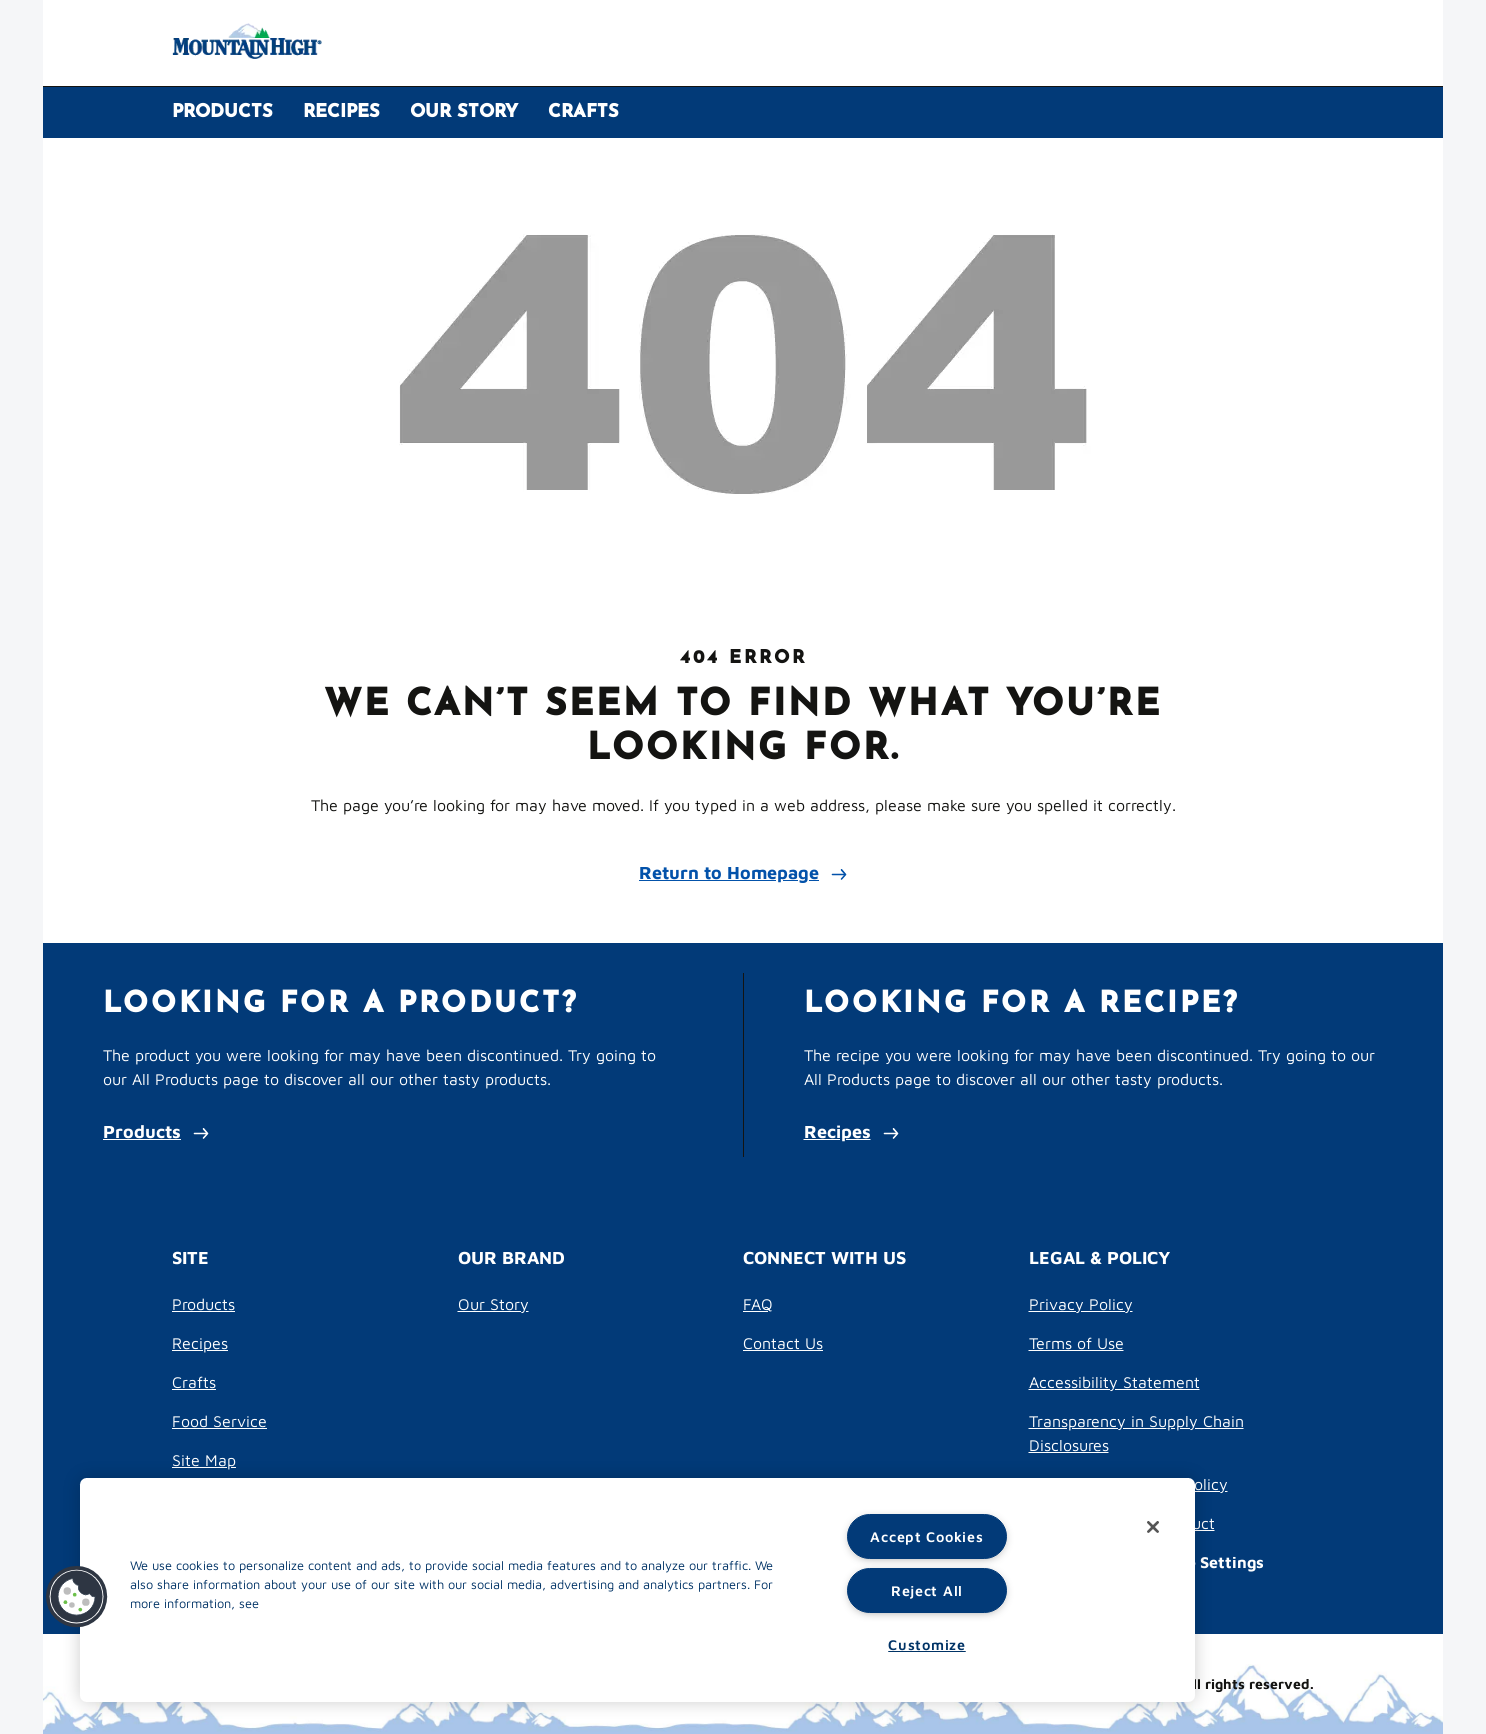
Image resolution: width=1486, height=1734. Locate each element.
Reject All (927, 1590)
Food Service (219, 1421)
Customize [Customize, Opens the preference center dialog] (926, 1644)
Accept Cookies (926, 1536)
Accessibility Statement (1114, 1382)
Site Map (204, 1460)
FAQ (758, 1304)
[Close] (1153, 1527)
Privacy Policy (1081, 1304)
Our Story (493, 1304)
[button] (77, 1597)
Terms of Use (1076, 1343)
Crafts (194, 1382)
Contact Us (783, 1343)
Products (156, 1131)
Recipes (851, 1131)
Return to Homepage (743, 872)
